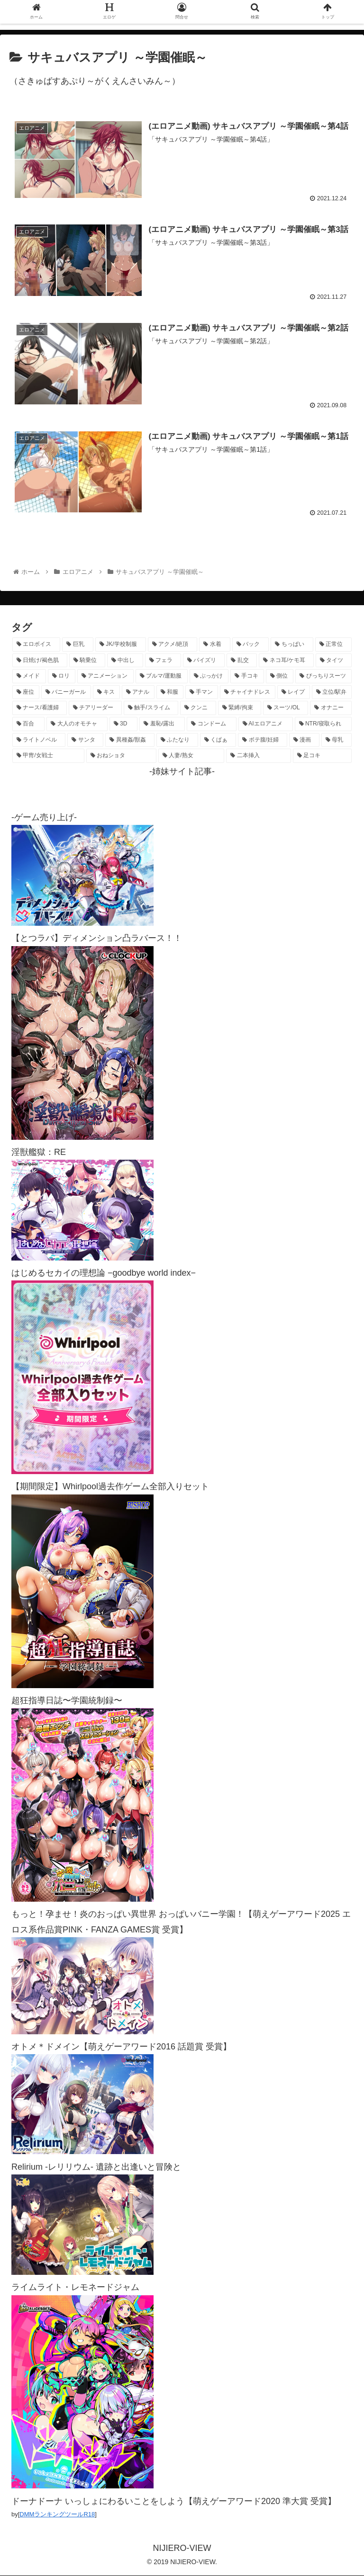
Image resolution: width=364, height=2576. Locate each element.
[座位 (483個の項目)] (25, 693)
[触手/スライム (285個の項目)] (151, 709)
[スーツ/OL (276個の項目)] (285, 709)
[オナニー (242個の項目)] (331, 709)
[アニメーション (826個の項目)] (105, 677)
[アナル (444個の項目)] (138, 693)
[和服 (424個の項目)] (169, 693)
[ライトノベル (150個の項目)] (38, 740)
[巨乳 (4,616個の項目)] (77, 645)
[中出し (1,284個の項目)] (125, 661)
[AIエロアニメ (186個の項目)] (265, 725)
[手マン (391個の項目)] (201, 693)
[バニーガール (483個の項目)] (66, 693)
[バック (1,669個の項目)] (250, 645)
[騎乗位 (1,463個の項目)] (87, 661)
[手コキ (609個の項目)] (247, 677)
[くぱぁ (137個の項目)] (218, 740)
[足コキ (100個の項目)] (322, 757)
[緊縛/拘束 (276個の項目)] (239, 709)
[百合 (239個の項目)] (28, 725)
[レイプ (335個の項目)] (293, 693)
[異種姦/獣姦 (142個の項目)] (130, 740)
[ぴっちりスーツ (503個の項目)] (323, 677)
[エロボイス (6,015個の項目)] (36, 645)
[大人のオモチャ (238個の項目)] (76, 725)
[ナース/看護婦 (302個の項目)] (39, 709)
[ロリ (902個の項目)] (62, 677)
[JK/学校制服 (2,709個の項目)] (120, 645)
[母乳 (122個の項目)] (336, 740)
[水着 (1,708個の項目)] (214, 645)
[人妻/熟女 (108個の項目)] (191, 757)
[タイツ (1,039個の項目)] (334, 661)
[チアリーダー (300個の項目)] (95, 709)
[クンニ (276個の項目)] (198, 709)
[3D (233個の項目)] (123, 725)
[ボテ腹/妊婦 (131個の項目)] (262, 740)
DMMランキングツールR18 (57, 2515)
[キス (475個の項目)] (106, 693)
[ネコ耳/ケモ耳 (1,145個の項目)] (286, 661)
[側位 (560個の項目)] (280, 677)
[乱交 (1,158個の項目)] (242, 661)
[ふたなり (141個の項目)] (177, 740)
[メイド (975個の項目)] (29, 677)
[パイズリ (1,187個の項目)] (204, 661)
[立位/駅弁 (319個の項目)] (332, 693)
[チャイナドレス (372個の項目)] (247, 693)
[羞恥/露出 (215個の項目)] (162, 725)
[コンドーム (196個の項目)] (211, 725)
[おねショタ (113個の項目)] (121, 757)
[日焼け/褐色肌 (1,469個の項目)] (39, 661)
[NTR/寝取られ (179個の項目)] (323, 725)
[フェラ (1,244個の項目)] (163, 661)
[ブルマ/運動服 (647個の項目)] (162, 677)
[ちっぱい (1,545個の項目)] (292, 645)
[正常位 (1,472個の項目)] (333, 645)
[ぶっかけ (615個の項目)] (209, 677)
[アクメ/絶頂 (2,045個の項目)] (173, 645)
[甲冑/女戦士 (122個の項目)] (48, 757)
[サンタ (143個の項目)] (85, 740)
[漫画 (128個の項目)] (304, 740)
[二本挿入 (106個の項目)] (258, 757)
